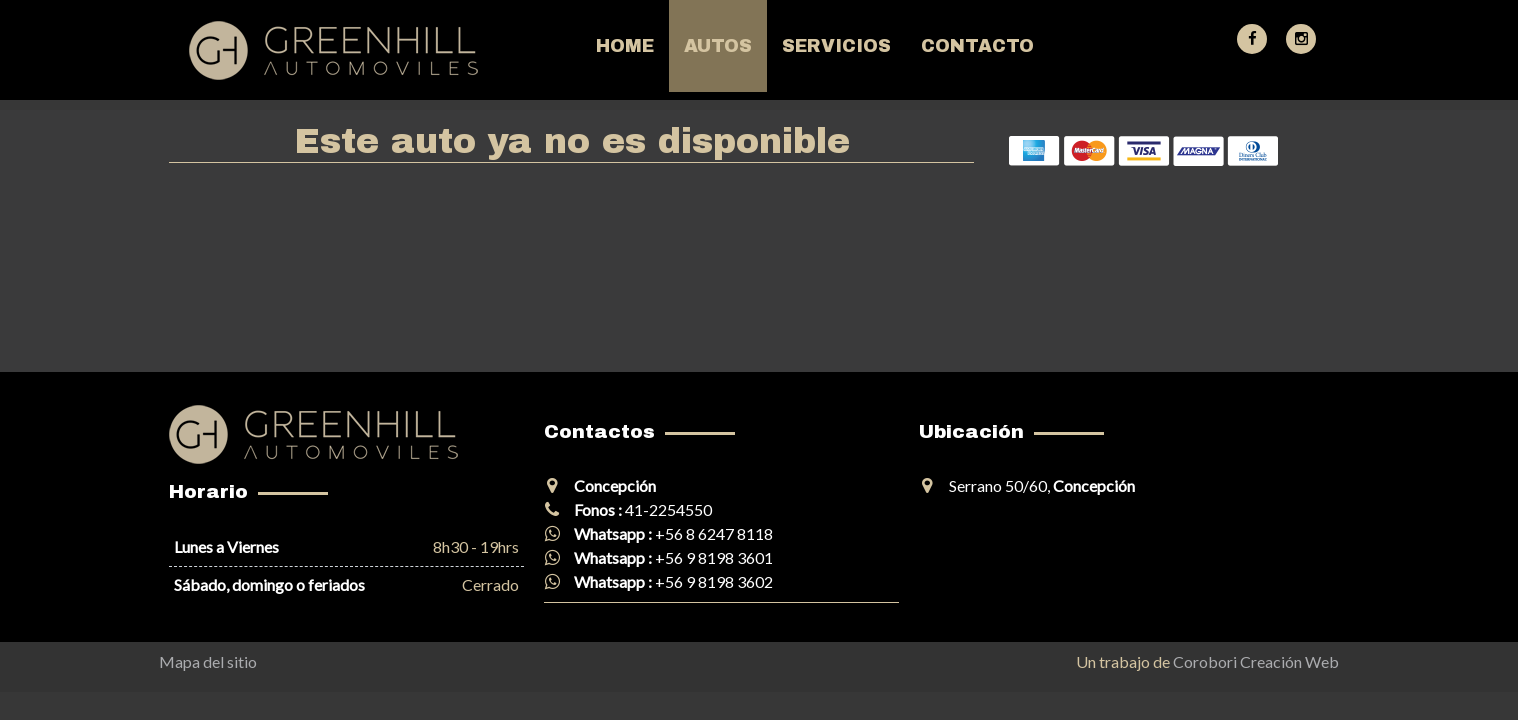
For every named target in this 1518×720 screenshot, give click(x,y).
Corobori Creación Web (1256, 661)
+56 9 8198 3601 (714, 557)
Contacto (977, 46)
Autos (718, 46)
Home (625, 46)
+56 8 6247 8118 (714, 533)
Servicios (836, 46)
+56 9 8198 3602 (714, 581)
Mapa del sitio (208, 661)
